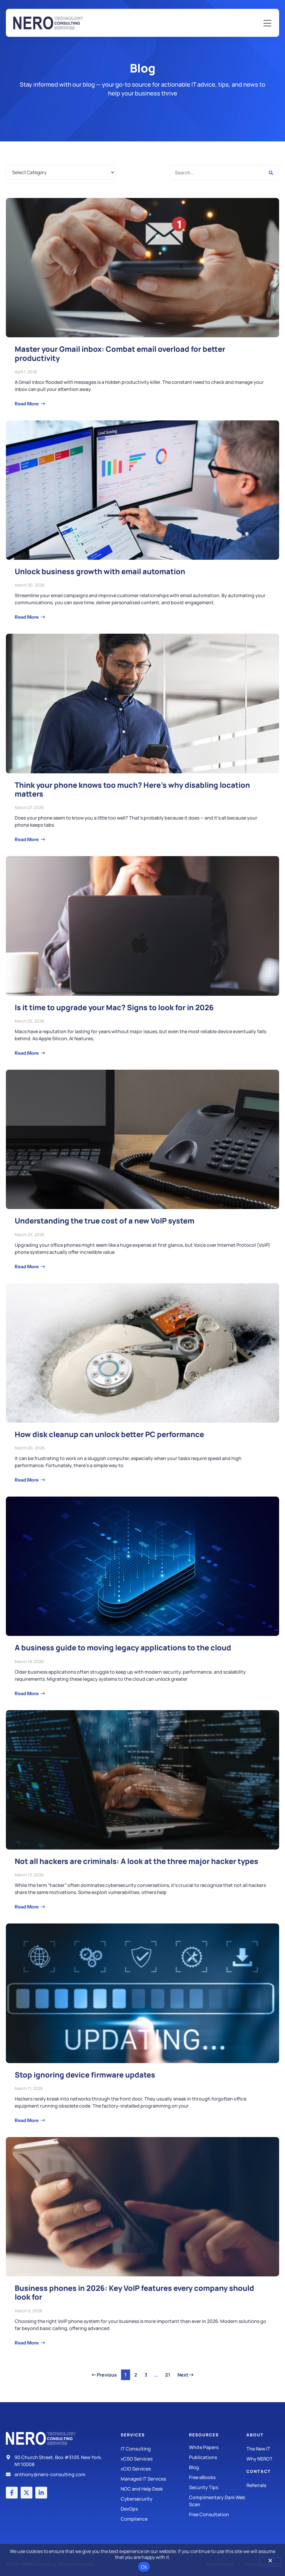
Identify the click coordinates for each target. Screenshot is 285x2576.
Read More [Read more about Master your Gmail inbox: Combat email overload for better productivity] (27, 404)
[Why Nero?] (262, 2458)
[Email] (56, 2474)
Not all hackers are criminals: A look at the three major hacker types (136, 1861)
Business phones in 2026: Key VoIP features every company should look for (134, 2292)
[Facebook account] (12, 2493)
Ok (144, 2567)
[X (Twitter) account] (26, 2493)
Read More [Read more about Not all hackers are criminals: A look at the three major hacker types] (27, 1907)
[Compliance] (155, 2518)
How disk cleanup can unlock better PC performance (109, 1434)
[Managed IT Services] (155, 2478)
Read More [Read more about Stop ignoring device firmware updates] (27, 2120)
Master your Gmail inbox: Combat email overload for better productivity (120, 353)
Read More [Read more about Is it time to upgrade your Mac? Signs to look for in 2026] (27, 1053)
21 (169, 2374)
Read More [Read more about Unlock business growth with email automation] (27, 617)
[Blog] (217, 2467)
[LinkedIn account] (41, 2493)
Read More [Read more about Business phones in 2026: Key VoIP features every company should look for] (27, 2343)
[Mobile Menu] (267, 23)
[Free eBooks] (217, 2477)
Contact (258, 2471)
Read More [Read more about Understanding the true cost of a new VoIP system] (27, 1266)
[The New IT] (262, 2448)
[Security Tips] (217, 2487)
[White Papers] (217, 2447)
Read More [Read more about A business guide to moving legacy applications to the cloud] (27, 1693)
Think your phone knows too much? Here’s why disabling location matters (132, 789)
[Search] (271, 172)
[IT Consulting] (155, 2448)
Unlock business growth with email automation (100, 571)
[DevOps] (155, 2508)
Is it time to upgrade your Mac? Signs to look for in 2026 (114, 1007)
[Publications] (217, 2457)
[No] (270, 2562)
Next (185, 2375)
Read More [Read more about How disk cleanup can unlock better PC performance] (27, 1480)
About (255, 2435)
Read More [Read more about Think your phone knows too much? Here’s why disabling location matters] (27, 839)
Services (133, 2435)
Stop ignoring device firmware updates (85, 2075)
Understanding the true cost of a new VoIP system (104, 1221)
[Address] (56, 2461)
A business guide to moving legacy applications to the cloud (123, 1647)
